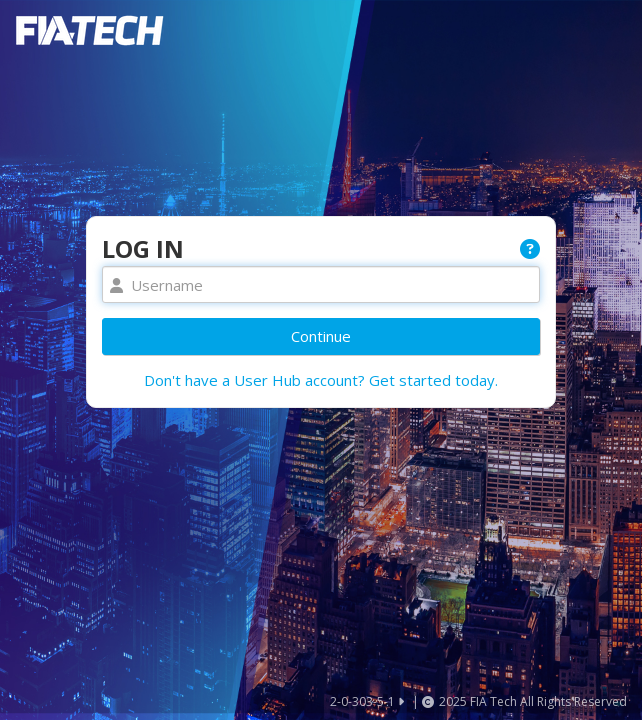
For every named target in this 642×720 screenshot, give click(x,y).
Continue (321, 336)
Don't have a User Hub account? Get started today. (321, 380)
